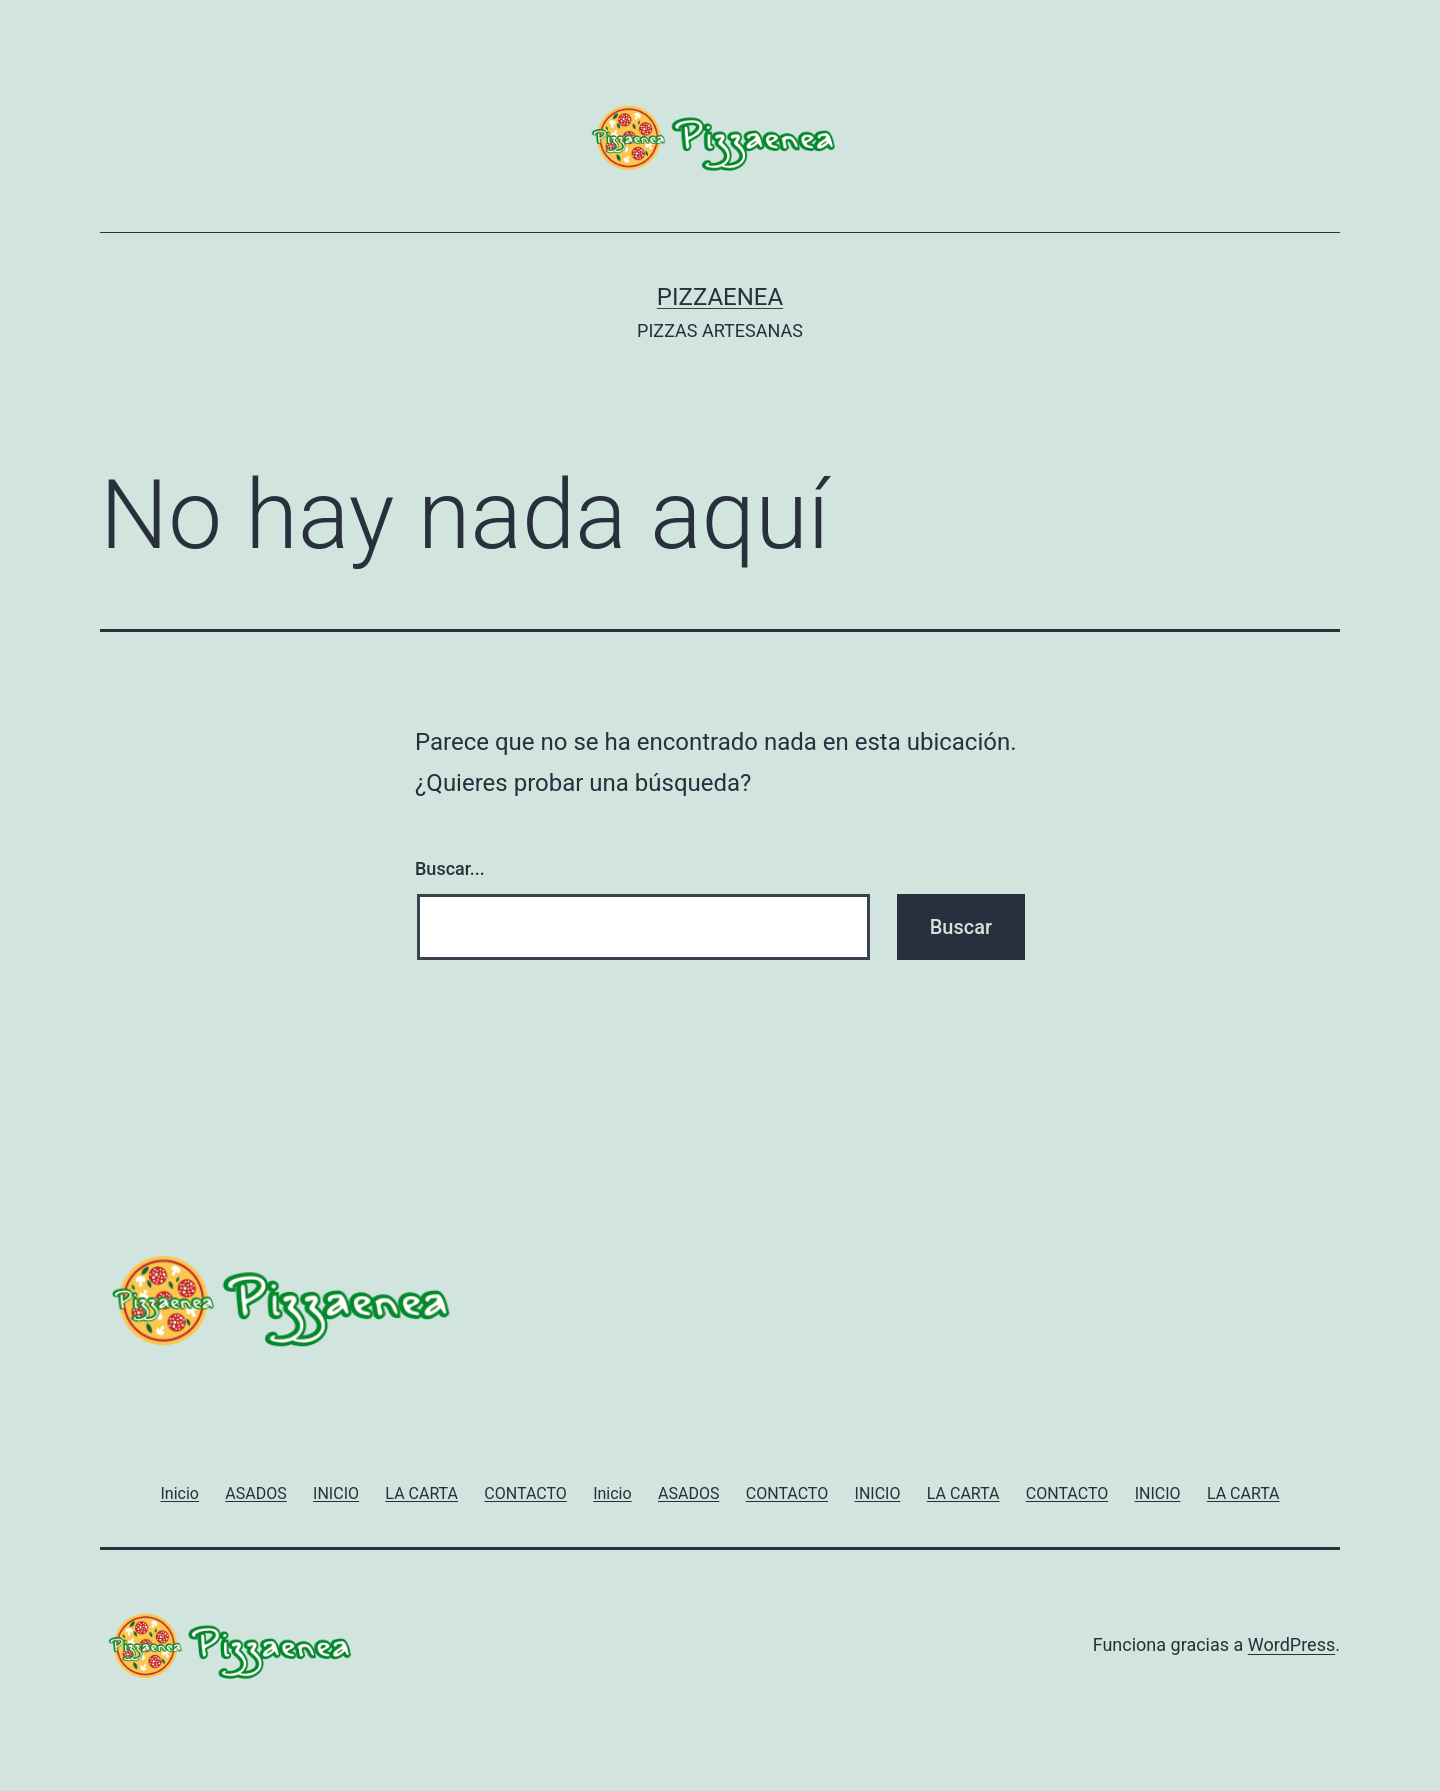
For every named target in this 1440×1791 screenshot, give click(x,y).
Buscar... (450, 868)
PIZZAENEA (720, 297)
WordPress (1291, 1644)
